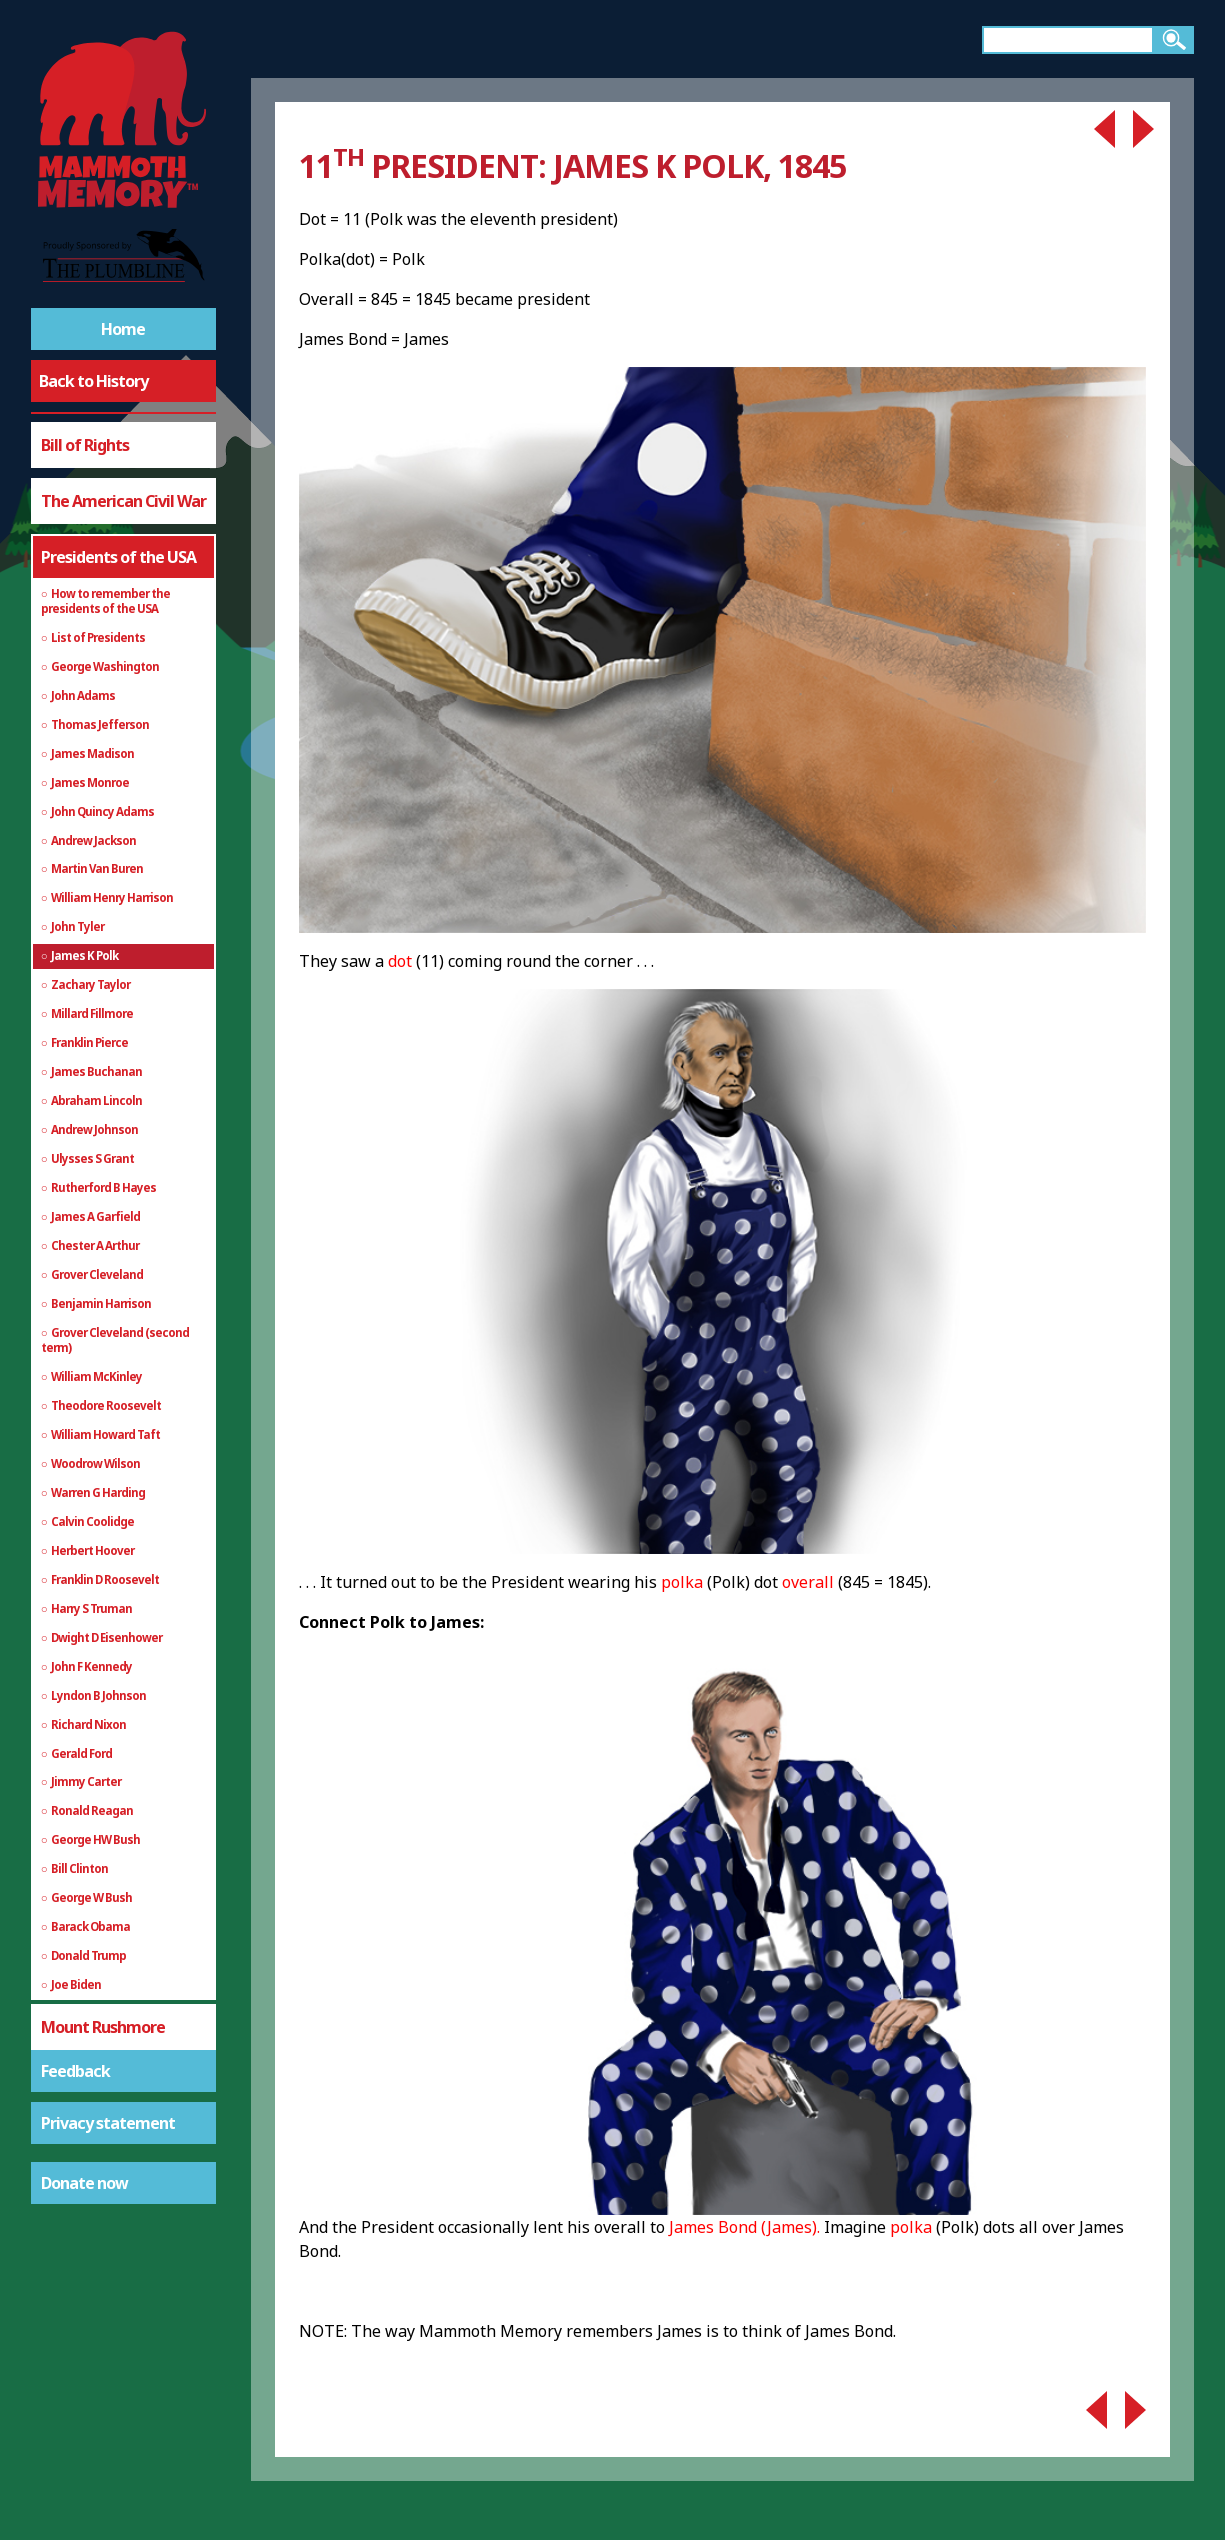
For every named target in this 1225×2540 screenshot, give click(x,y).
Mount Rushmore (103, 2027)
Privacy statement (108, 2123)
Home (123, 329)
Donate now (84, 2183)
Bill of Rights (85, 445)
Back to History (93, 381)
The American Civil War (123, 501)
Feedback (75, 2071)
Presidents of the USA (118, 557)
